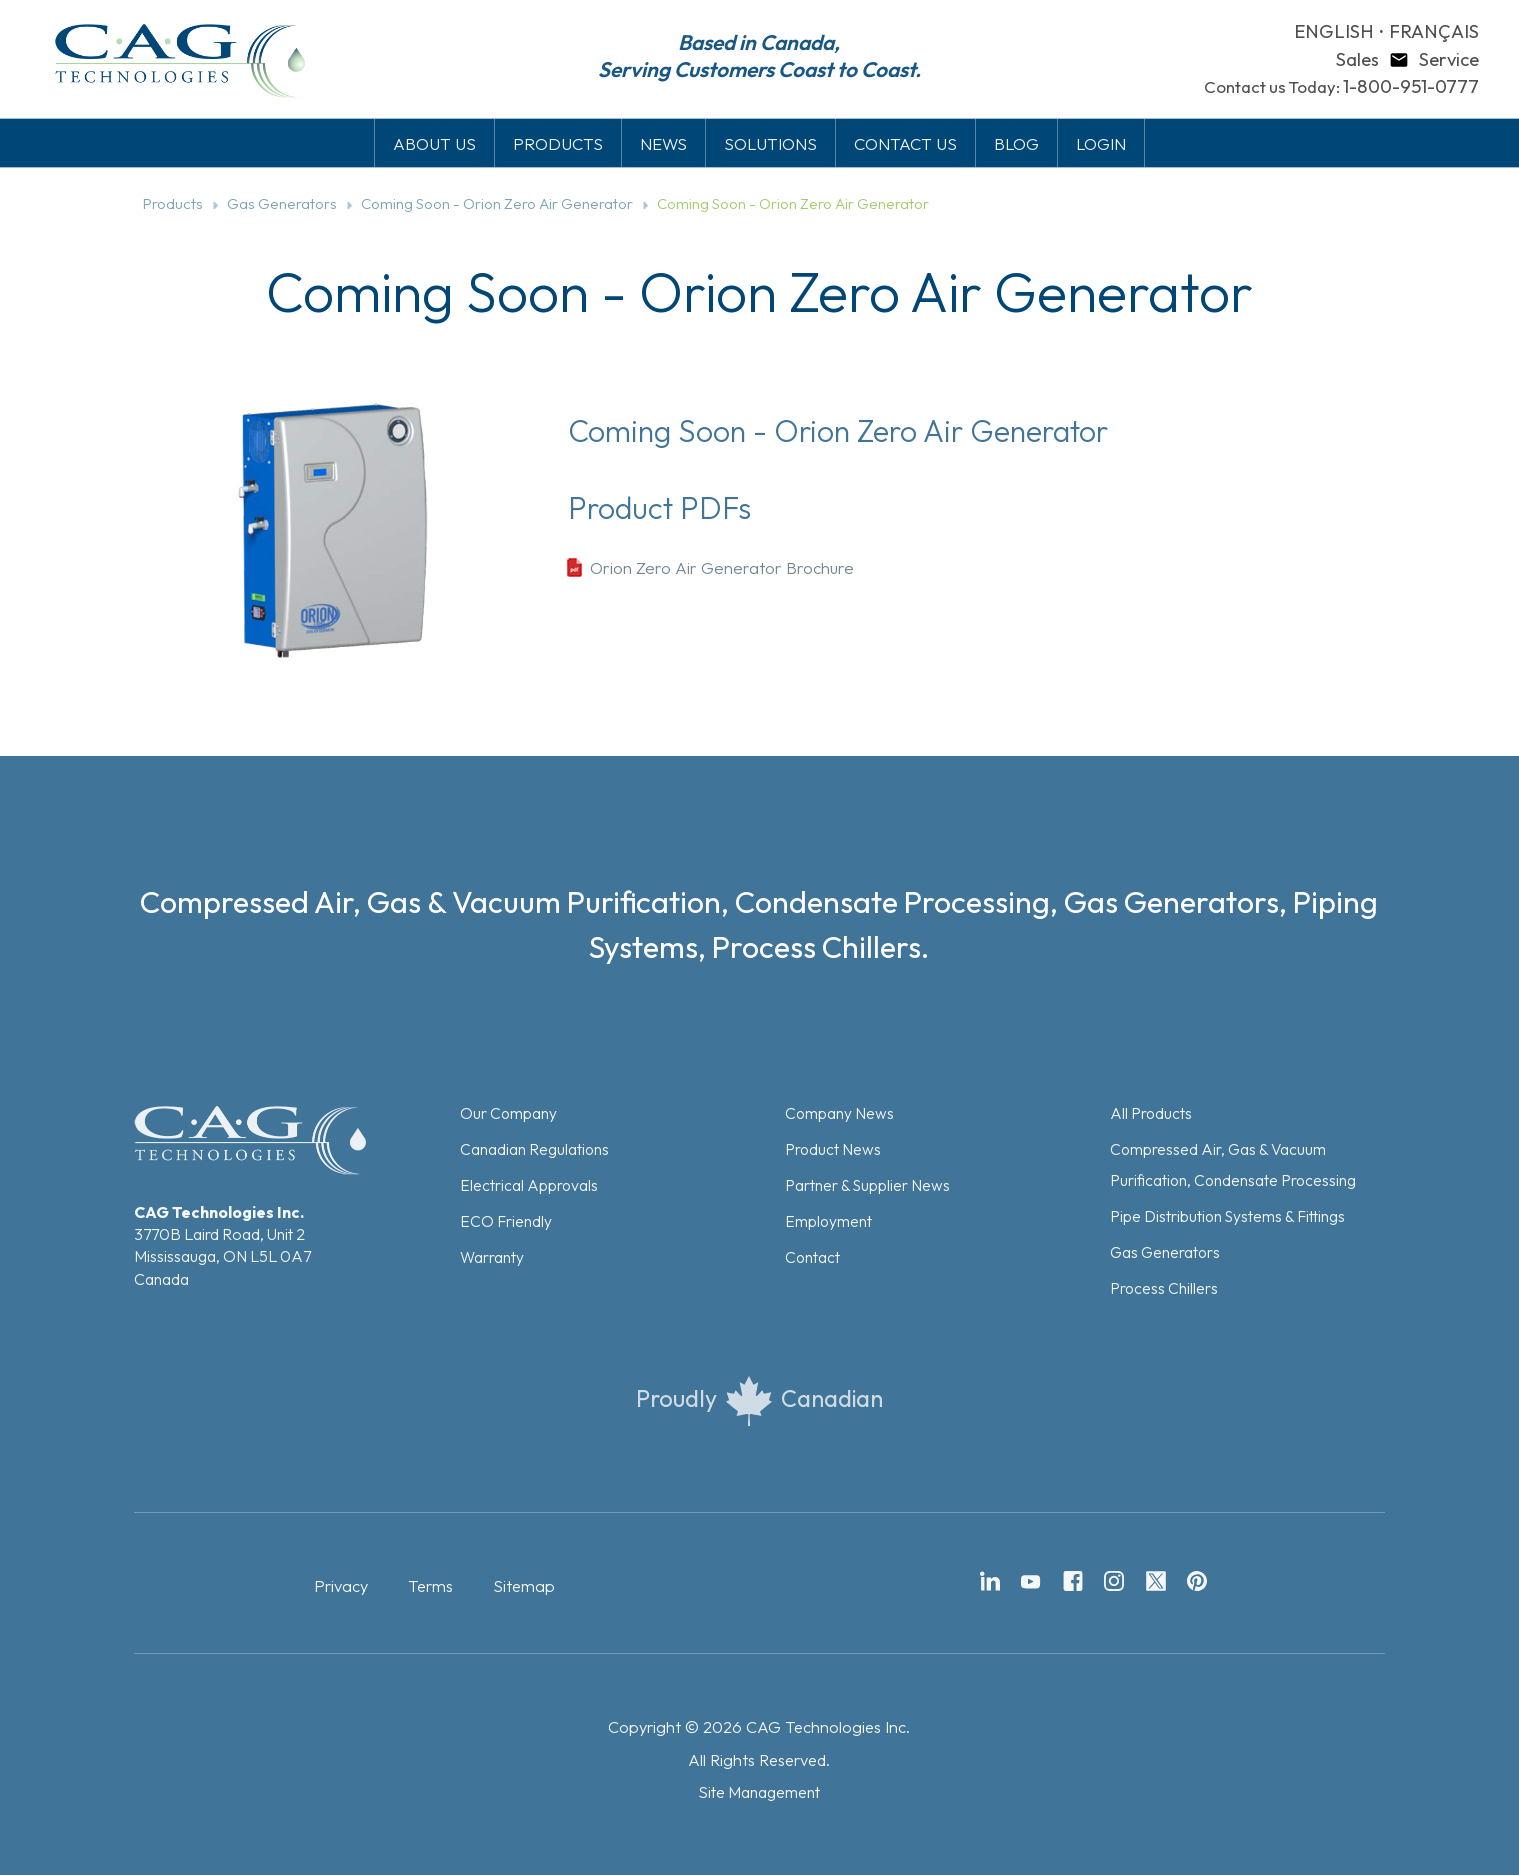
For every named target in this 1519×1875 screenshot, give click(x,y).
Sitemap (524, 1586)
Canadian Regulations (534, 1149)
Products (173, 203)
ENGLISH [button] (1334, 31)
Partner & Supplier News (867, 1185)
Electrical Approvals (529, 1185)
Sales (1357, 59)
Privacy (341, 1586)
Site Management (759, 1792)
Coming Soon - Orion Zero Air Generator (497, 203)
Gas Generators (282, 203)
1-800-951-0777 (1411, 86)
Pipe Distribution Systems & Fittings (1227, 1216)
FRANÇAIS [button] (1434, 31)
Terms (430, 1586)
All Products (1151, 1113)
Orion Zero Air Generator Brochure (722, 567)
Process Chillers (1164, 1288)
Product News (833, 1149)
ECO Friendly (506, 1221)
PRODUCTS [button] (558, 143)
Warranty (492, 1257)
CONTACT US (905, 143)
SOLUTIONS (770, 143)
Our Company (508, 1113)
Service (1449, 59)
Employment (828, 1221)
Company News (839, 1113)
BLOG (1016, 143)
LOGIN (1101, 143)
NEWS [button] (663, 143)
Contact (812, 1257)
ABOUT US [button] (434, 143)
